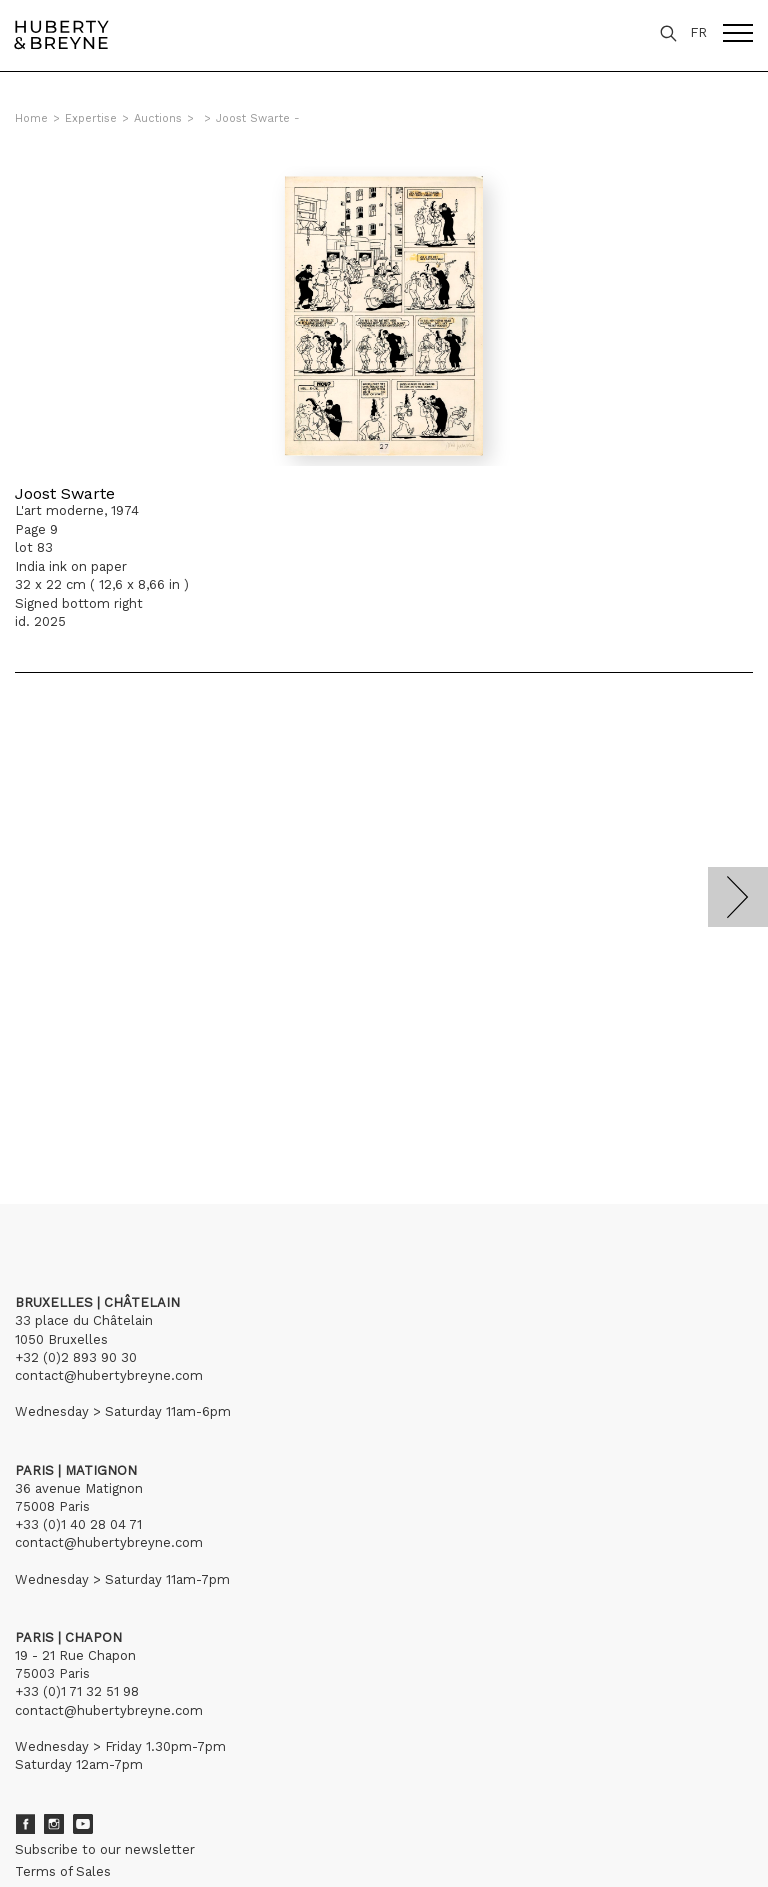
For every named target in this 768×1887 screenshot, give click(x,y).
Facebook (25, 1824)
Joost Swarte (65, 493)
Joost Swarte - (258, 118)
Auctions (158, 118)
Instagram (54, 1824)
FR (698, 32)
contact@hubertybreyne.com (109, 1375)
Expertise (91, 118)
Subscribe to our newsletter (105, 1849)
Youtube (83, 1824)
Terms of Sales (63, 1871)
